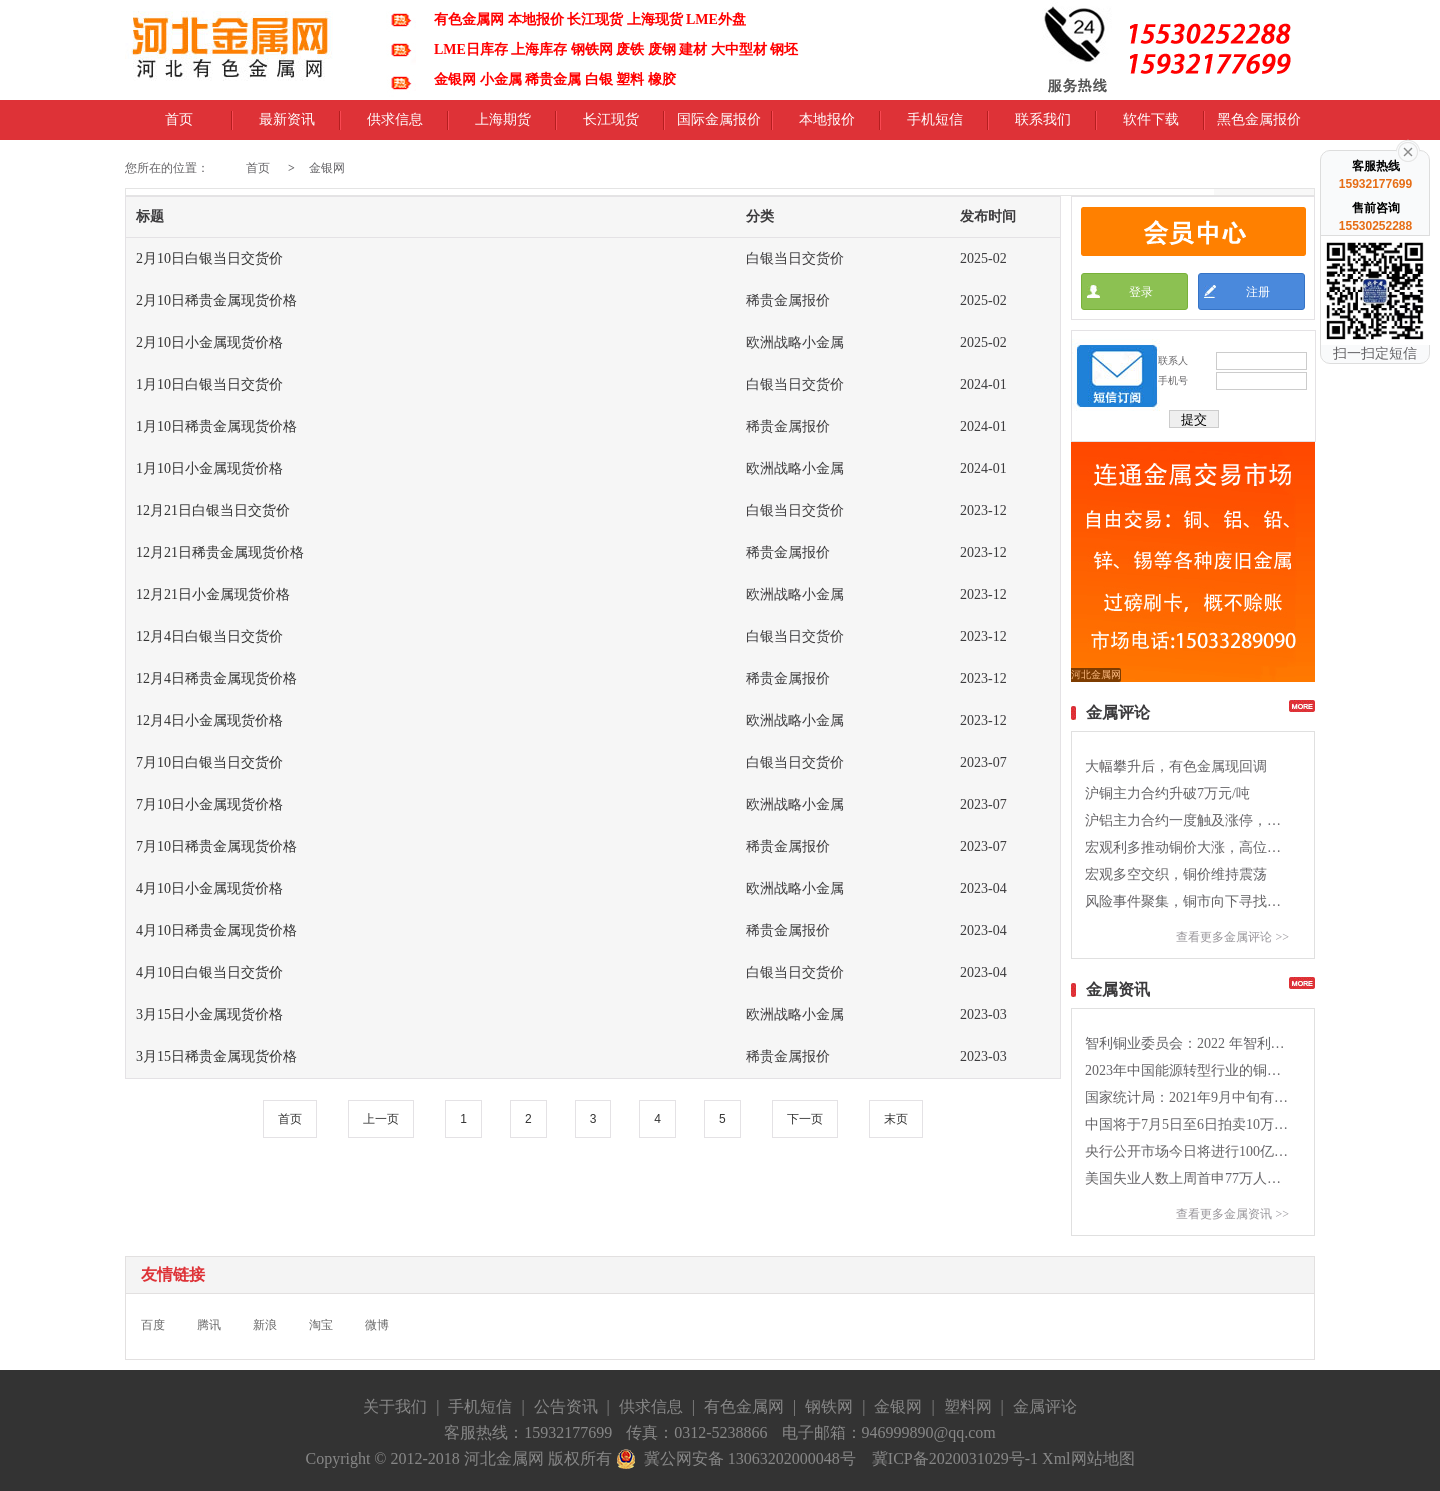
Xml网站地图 (1088, 1458)
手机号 (1173, 380)
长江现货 (611, 126)
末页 (896, 1119)
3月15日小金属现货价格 (209, 1014)
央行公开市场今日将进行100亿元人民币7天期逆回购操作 (1187, 1151)
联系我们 (1043, 126)
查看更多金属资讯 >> (1232, 1214)
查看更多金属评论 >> (1232, 937)
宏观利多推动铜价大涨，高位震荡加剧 (1187, 847)
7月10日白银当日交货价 (209, 762)
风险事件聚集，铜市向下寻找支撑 (1187, 901)
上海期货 (503, 126)
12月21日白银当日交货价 (213, 510)
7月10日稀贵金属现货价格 (216, 846)
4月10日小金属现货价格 (209, 888)
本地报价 (827, 126)
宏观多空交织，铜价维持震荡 (1176, 874)
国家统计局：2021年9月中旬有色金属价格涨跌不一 (1187, 1097)
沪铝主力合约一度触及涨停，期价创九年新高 (1187, 820)
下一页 (805, 1119)
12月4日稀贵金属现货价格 (216, 678)
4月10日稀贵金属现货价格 (216, 930)
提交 (1194, 419)
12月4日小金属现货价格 (209, 720)
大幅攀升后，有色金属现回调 (1176, 766)
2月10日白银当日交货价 (209, 258)
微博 (377, 1325)
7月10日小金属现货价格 (209, 804)
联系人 (1173, 360)
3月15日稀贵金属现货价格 (216, 1056)
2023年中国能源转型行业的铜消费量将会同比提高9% (1187, 1070)
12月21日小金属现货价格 (213, 594)
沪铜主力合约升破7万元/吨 (1167, 793)
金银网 (327, 168)
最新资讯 (287, 126)
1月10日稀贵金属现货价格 (216, 426)
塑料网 (968, 1406)
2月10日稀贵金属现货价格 (216, 300)
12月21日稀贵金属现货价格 (220, 552)
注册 (1258, 292)
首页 (179, 126)
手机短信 (935, 126)
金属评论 (1045, 1406)
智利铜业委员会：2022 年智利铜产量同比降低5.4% (1187, 1043)
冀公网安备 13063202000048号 (736, 1459)
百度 (153, 1325)
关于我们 (395, 1406)
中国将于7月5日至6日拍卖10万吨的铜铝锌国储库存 (1187, 1124)
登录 (1141, 292)
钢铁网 (829, 1406)
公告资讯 (566, 1406)
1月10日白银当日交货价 (209, 384)
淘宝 (321, 1325)
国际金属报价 (719, 126)
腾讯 (209, 1325)
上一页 (381, 1119)
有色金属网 (744, 1406)
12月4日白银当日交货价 (209, 636)
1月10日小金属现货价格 (209, 468)
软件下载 (1151, 126)
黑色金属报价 (1259, 126)
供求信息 (395, 126)
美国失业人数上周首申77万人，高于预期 (1187, 1178)
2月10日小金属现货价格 (209, 342)
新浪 (265, 1325)
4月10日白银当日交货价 (209, 972)
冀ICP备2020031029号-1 (955, 1458)
